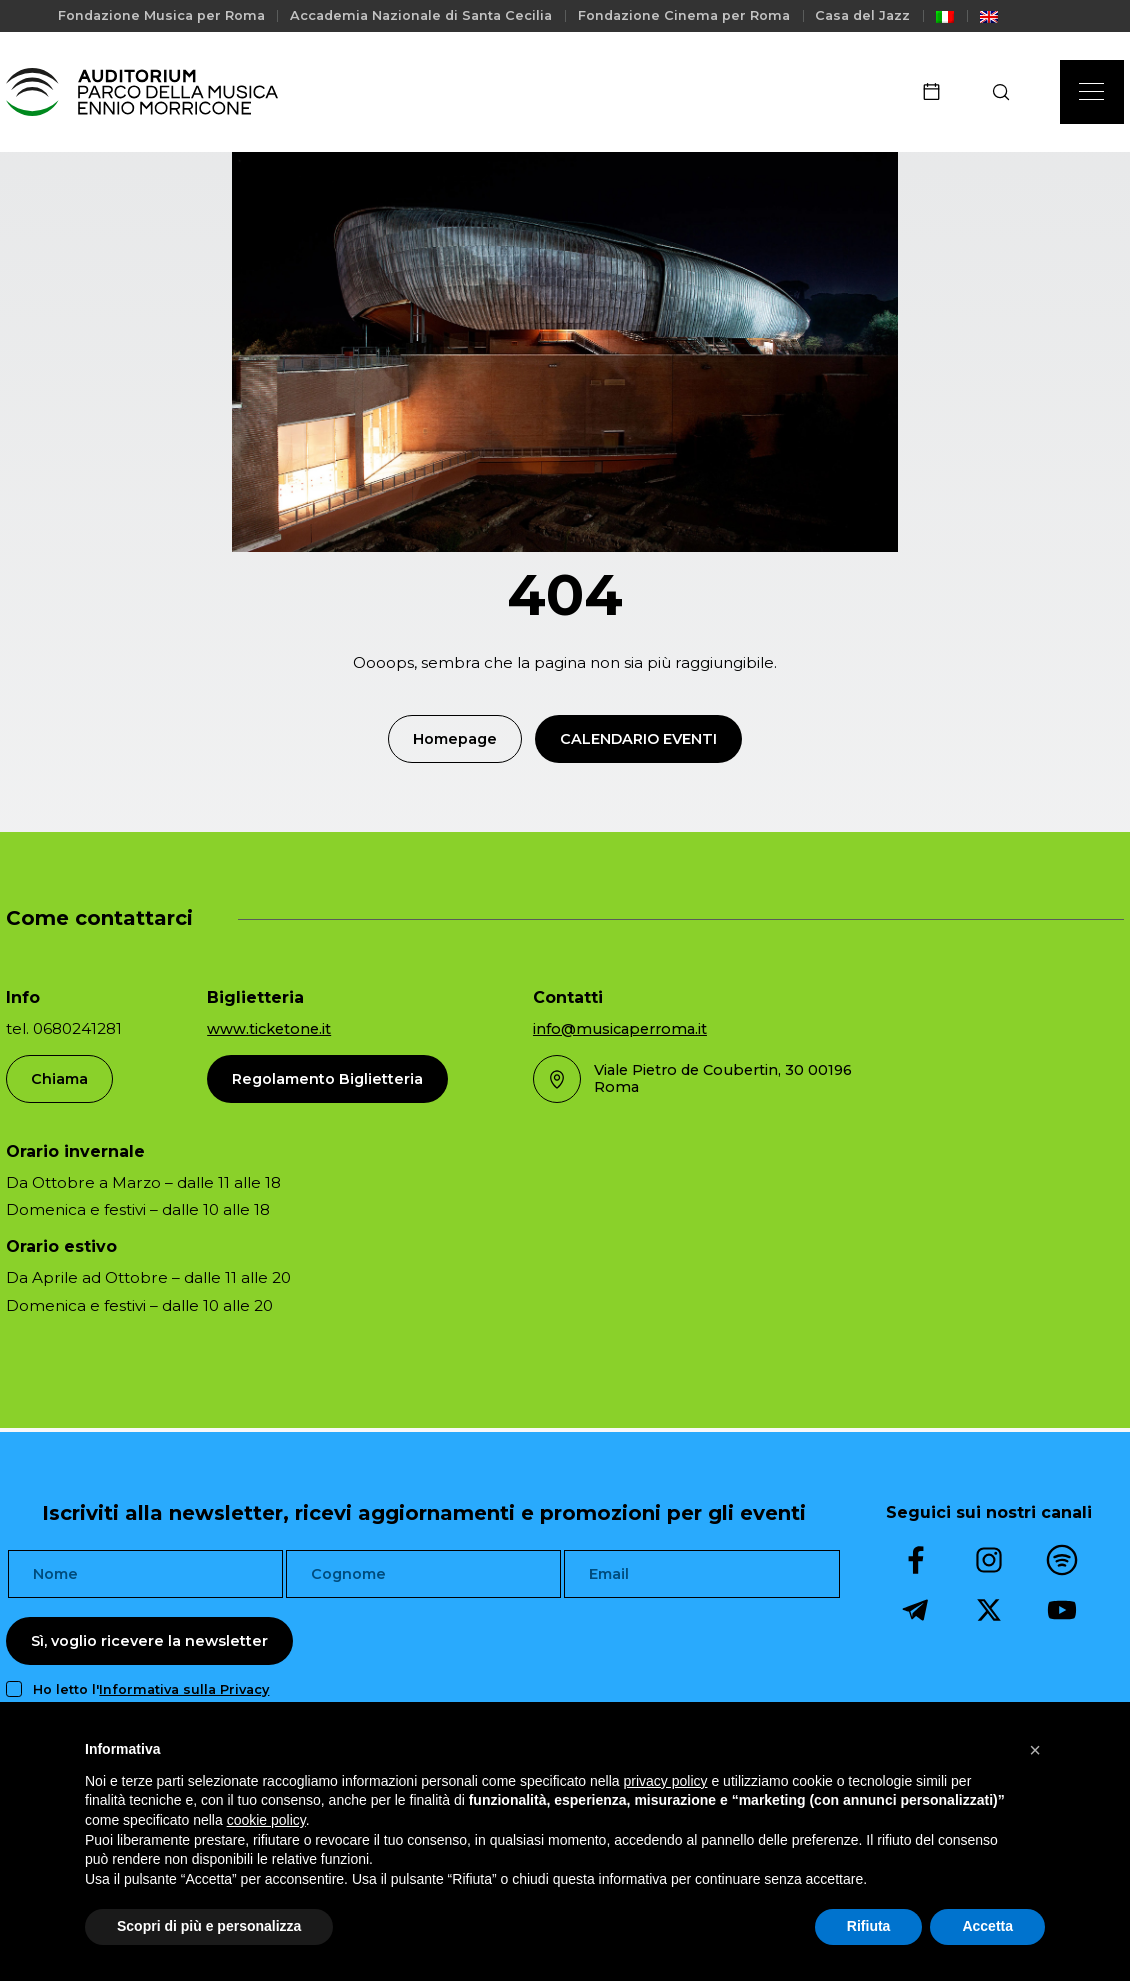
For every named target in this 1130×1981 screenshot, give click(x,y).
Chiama (59, 1079)
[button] (1035, 1750)
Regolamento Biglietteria (327, 1079)
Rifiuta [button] (869, 1926)
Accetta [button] (987, 1926)
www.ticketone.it (269, 1029)
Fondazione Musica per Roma (161, 15)
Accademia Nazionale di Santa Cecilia (421, 15)
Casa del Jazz (862, 15)
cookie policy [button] (266, 1820)
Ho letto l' (151, 1689)
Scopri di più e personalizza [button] (209, 1926)
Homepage (455, 739)
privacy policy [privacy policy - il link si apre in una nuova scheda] (666, 1781)
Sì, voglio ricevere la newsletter (149, 1641)
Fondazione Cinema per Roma (684, 15)
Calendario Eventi (638, 739)
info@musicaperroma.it (620, 1029)
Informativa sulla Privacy (184, 1689)
